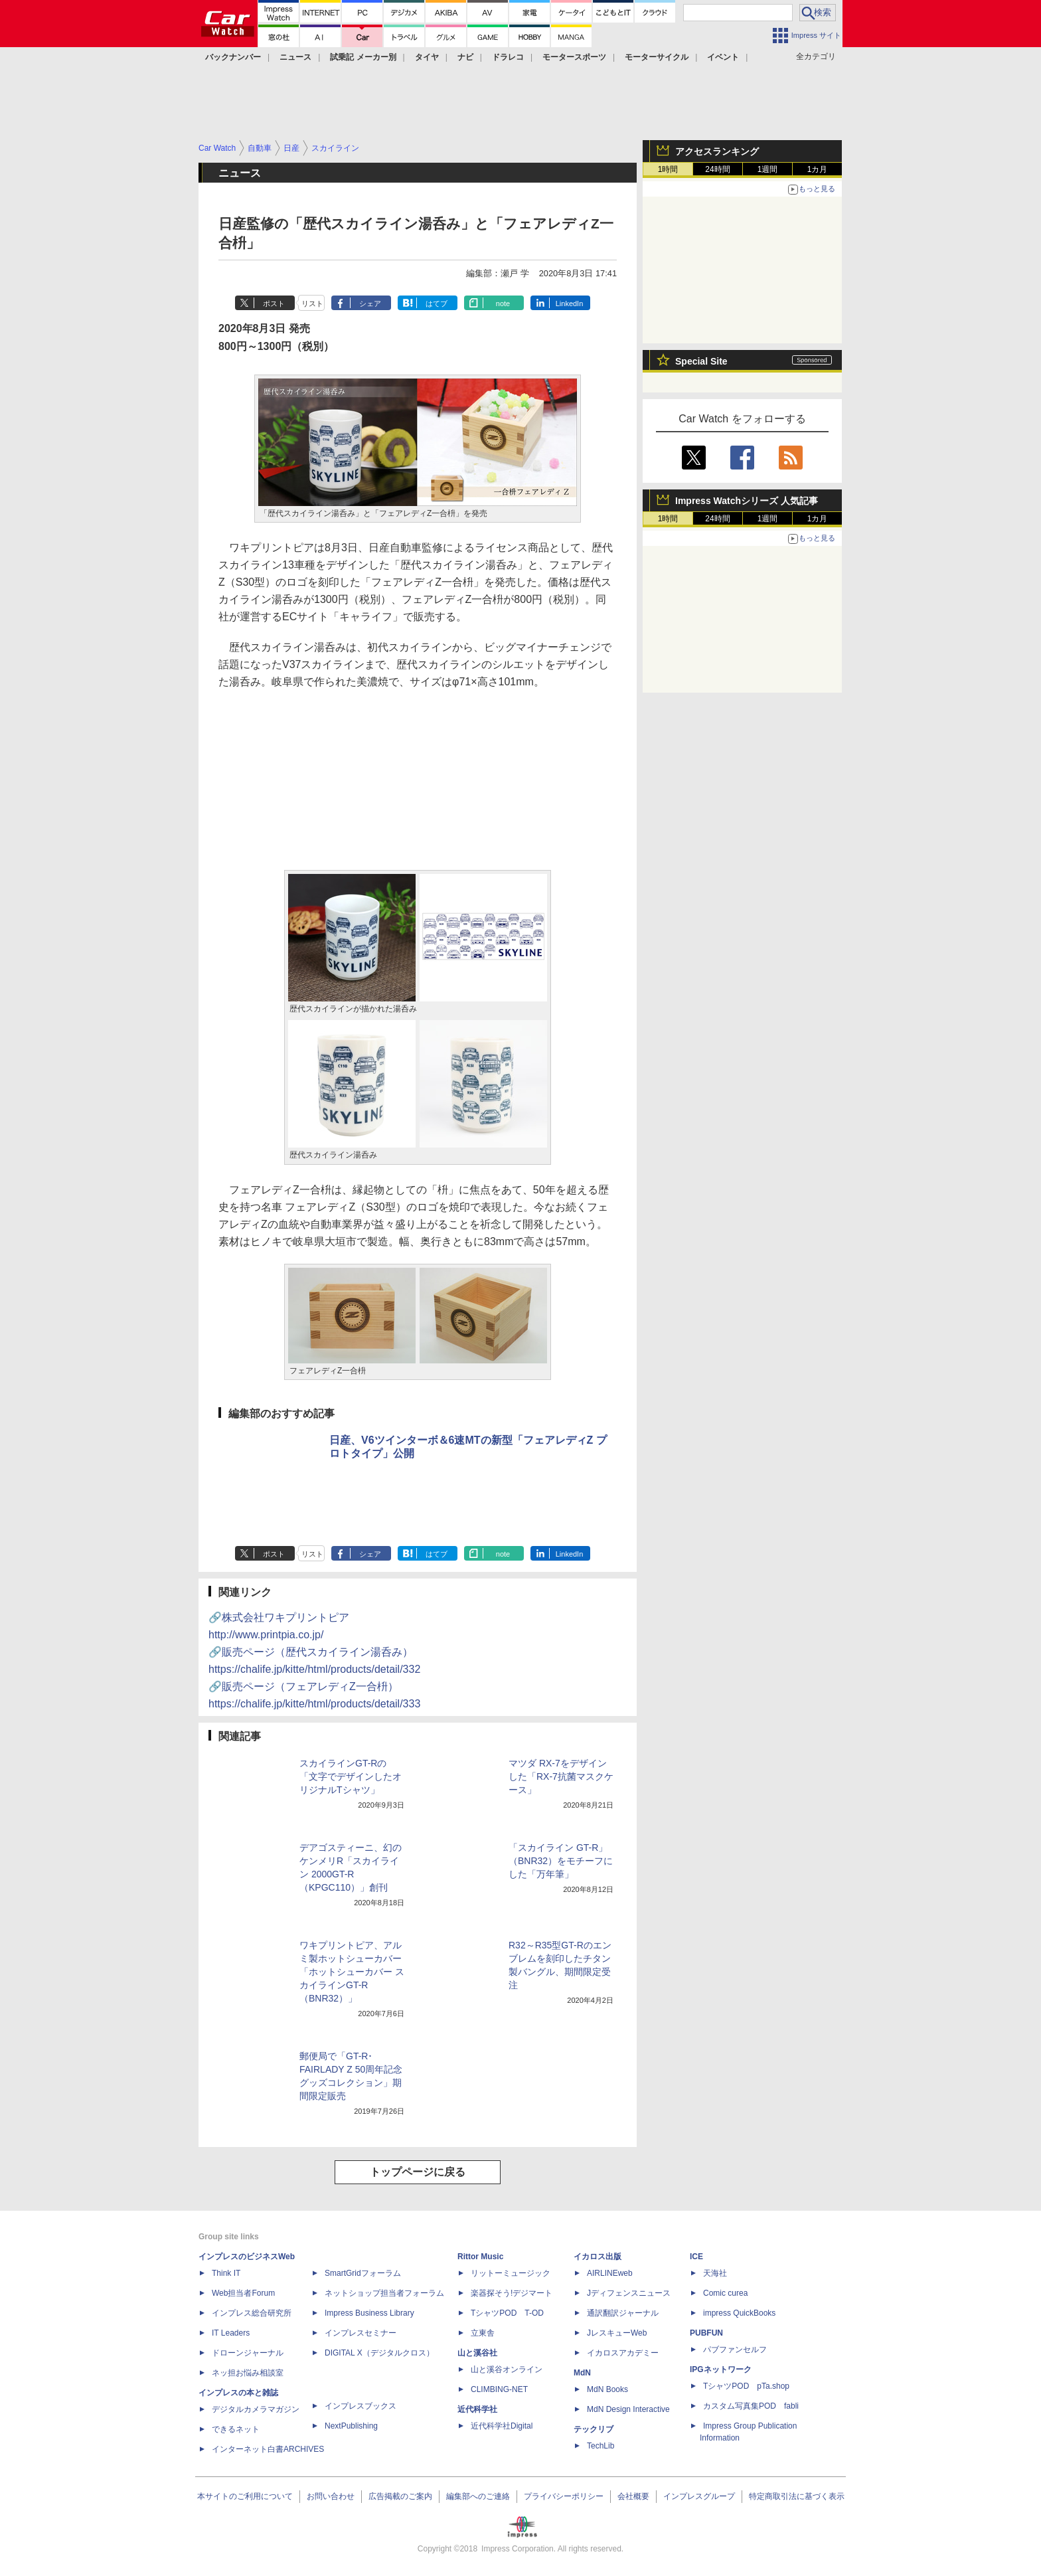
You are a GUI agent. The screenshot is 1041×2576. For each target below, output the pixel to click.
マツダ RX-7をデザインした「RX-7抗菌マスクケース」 (561, 1776)
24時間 (717, 169)
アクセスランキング (717, 151)
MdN (582, 2372)
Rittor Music (480, 2256)
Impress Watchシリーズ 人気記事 (746, 500)
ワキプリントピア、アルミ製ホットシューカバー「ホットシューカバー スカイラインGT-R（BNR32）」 (351, 1972)
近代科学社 (477, 2409)
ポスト (274, 303)
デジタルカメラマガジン (255, 2409)
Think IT (226, 2273)
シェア (370, 303)
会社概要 (633, 2496)
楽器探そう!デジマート (511, 2293)
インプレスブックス (360, 2406)
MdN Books (607, 2389)
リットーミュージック (510, 2273)
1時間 (668, 169)
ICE (696, 2256)
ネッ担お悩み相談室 (247, 2372)
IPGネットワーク (721, 2369)
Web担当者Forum (243, 2293)
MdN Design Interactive (628, 2409)
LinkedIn (570, 303)
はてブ (436, 303)
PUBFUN (706, 2333)
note (503, 303)
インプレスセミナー (360, 2333)
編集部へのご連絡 (478, 2496)
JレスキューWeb (617, 2333)
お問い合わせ (331, 2496)
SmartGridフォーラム (363, 2273)
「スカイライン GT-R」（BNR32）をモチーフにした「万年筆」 (561, 1860)
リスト (312, 303)
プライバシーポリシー (563, 2496)
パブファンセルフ (735, 2349)
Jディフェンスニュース (629, 2293)
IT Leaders (231, 2333)
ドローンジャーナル (247, 2353)
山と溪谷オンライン (506, 2369)
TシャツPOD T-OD (507, 2313)
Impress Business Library (369, 2313)
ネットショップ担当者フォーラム (384, 2293)
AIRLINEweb (610, 2273)
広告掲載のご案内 (400, 2496)
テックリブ (593, 2429)
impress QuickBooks (739, 2313)
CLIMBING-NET (499, 2389)
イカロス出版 (597, 2256)
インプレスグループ (699, 2496)
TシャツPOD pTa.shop (746, 2386)
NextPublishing (351, 2426)
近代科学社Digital (501, 2426)
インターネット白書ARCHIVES (268, 2449)
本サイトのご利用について (245, 2496)
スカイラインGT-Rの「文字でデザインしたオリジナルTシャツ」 (350, 1776)
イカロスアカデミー (623, 2353)
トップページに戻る (417, 2172)
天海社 (715, 2273)
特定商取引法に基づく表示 (796, 2496)
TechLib (600, 2445)
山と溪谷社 (477, 2353)
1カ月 (817, 169)
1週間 (768, 169)
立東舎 (483, 2333)
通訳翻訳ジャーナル (623, 2313)
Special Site (701, 361)
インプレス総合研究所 (251, 2313)
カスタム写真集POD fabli (751, 2406)
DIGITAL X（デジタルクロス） (379, 2353)
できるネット (236, 2429)
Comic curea (725, 2293)
